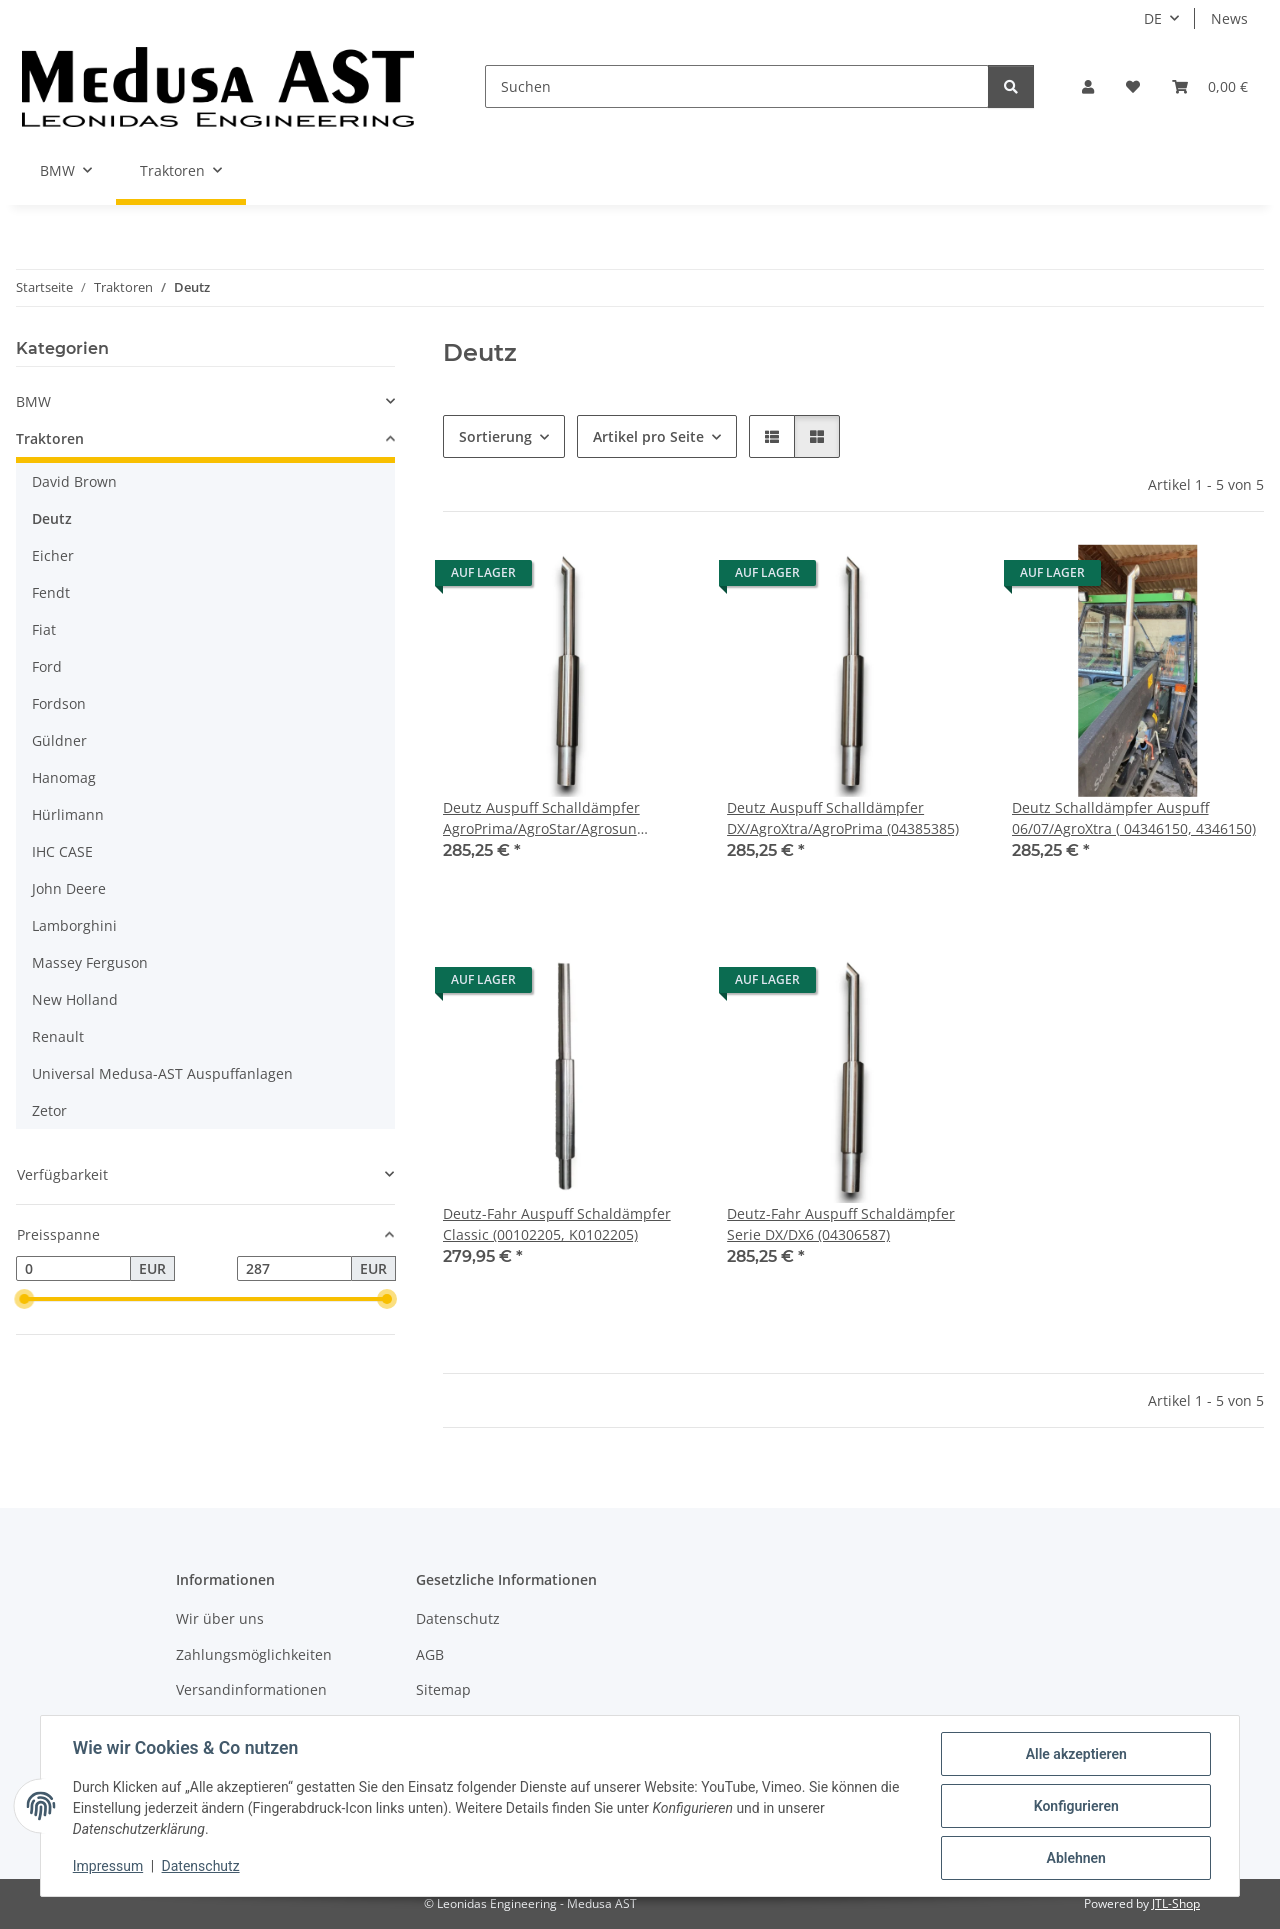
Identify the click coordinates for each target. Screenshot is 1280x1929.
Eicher (53, 555)
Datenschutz (201, 1867)
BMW (33, 401)
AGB (430, 1654)
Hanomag (64, 777)
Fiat (44, 629)
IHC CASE (62, 851)
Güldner (59, 740)
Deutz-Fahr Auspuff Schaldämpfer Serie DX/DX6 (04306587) (841, 1224)
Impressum (108, 1867)
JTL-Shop (1176, 1903)
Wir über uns (220, 1618)
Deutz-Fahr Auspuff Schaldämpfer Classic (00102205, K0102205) (557, 1224)
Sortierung (495, 436)
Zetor (49, 1110)
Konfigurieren (1075, 1806)
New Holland (75, 999)
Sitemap (443, 1689)
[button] (1088, 86)
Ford (47, 666)
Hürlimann (68, 814)
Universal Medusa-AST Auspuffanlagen (162, 1073)
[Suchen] (737, 86)
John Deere (69, 888)
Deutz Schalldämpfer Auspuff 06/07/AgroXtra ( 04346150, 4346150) (1134, 818)
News (1229, 18)
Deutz (52, 518)
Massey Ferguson (90, 962)
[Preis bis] (294, 1269)
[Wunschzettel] (1133, 86)
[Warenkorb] (1210, 86)
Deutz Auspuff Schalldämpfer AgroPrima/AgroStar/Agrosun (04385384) (541, 818)
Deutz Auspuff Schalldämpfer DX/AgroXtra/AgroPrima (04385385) (843, 818)
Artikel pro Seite (648, 436)
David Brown (74, 481)
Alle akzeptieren (1075, 1754)
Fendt (51, 592)
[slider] (24, 1300)
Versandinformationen (251, 1689)
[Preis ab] (73, 1269)
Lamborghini (74, 925)
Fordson (59, 703)
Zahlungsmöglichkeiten (254, 1654)
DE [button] (1153, 18)
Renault (58, 1036)
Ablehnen (1075, 1858)
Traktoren (50, 438)
